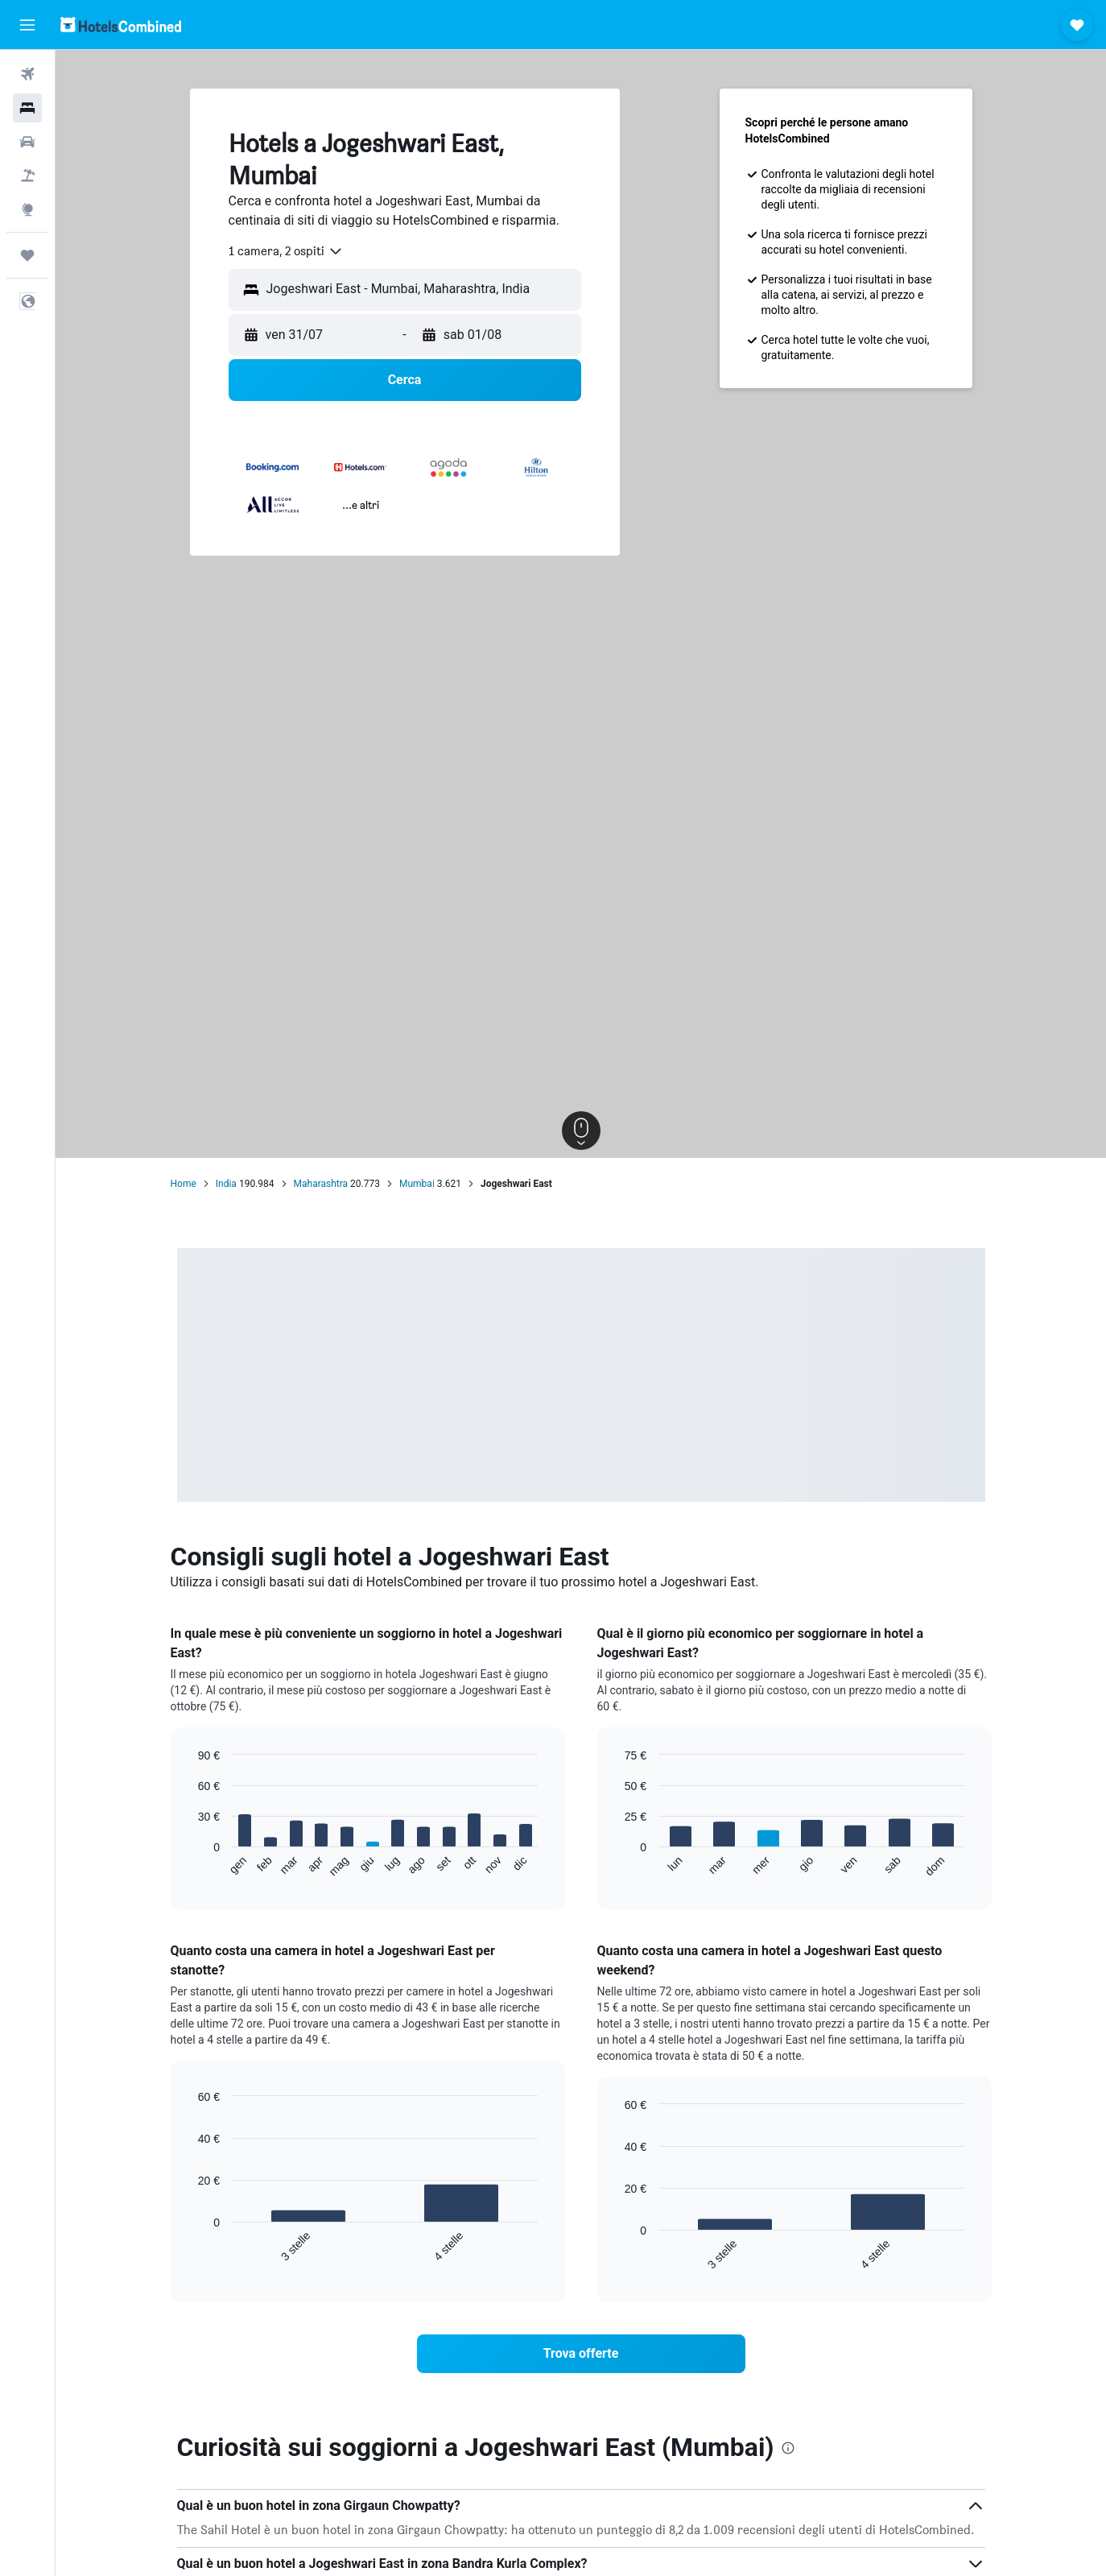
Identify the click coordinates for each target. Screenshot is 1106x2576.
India (226, 1183)
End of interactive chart (190, 1865)
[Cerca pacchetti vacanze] (27, 175)
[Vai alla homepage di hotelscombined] (121, 24)
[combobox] (286, 251)
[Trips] (27, 255)
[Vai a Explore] (27, 209)
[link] (581, 2353)
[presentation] (788, 2448)
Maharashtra (321, 1183)
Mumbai (417, 1183)
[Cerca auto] (27, 142)
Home (183, 1183)
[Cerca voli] (27, 74)
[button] (27, 25)
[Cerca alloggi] (27, 108)
